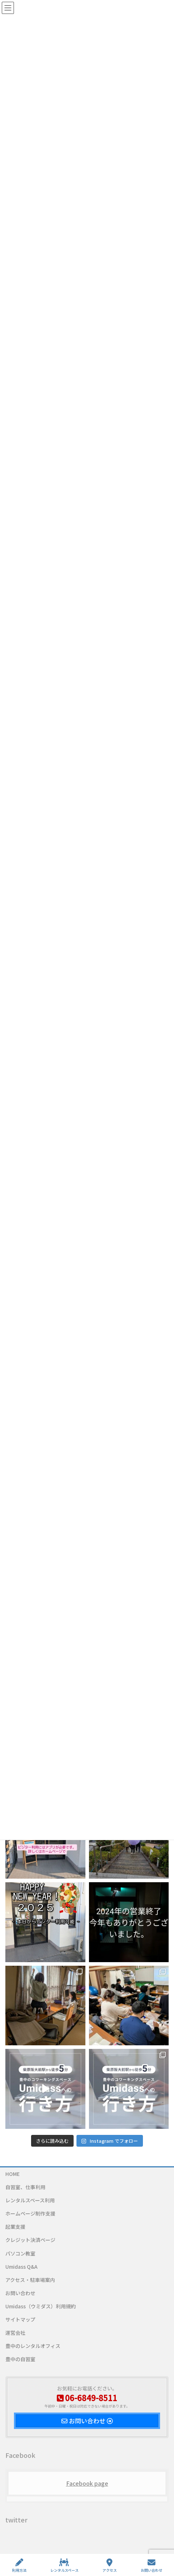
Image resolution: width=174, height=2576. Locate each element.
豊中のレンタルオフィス (32, 2345)
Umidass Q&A (21, 2266)
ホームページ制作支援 (30, 2213)
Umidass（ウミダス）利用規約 (40, 2306)
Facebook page (87, 2483)
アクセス (110, 2565)
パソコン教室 (20, 2253)
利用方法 (19, 2565)
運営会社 (15, 2332)
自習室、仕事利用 (25, 2187)
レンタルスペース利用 (30, 2200)
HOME (12, 2173)
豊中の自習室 (20, 2359)
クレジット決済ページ (30, 2239)
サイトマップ (20, 2319)
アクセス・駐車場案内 (30, 2279)
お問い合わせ (20, 2293)
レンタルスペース (64, 2565)
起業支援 (15, 2226)
